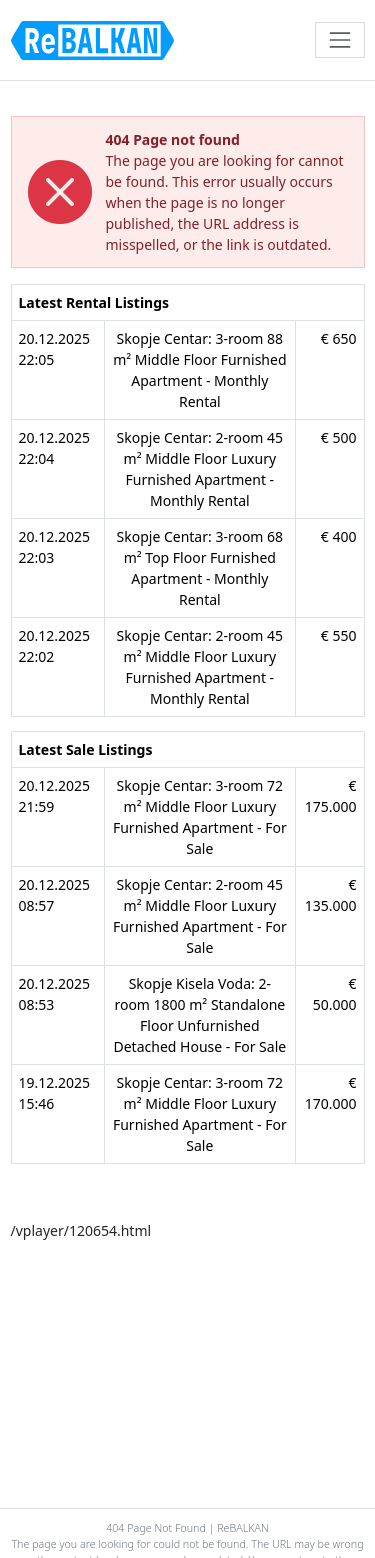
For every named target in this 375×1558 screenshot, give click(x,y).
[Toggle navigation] (339, 39)
